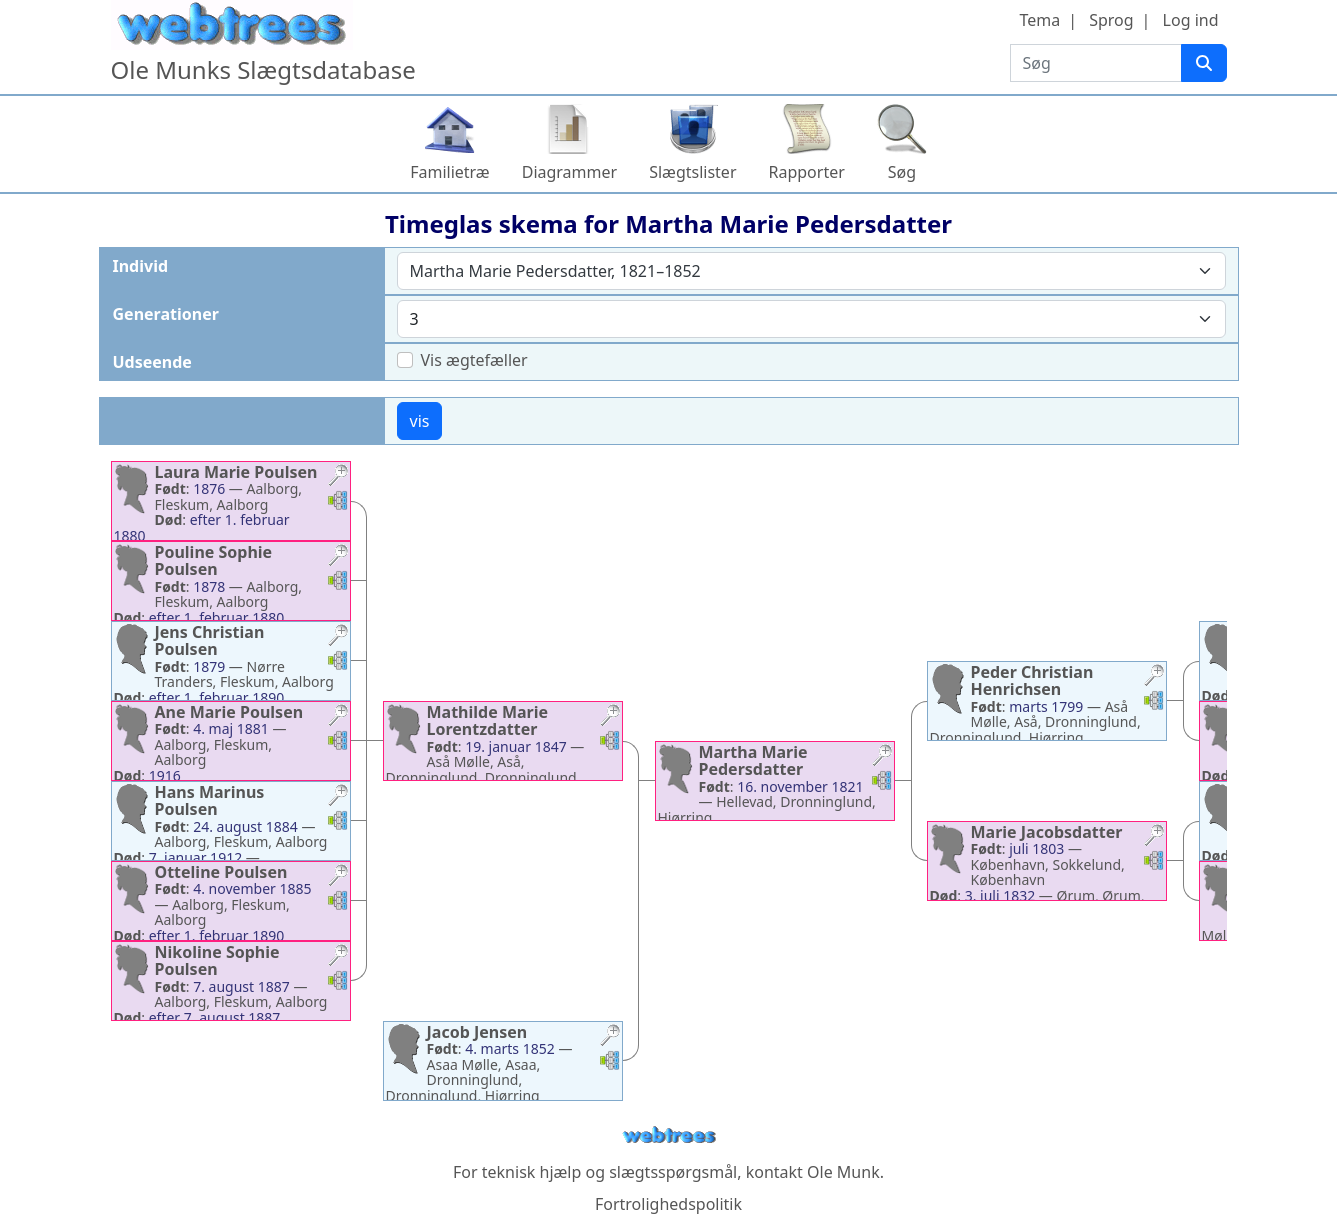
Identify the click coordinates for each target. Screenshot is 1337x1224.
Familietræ (450, 172)
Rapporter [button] (807, 172)
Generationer (166, 314)
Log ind (1191, 20)
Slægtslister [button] (692, 172)
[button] (338, 477)
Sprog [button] (1111, 20)
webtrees (669, 1135)
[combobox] (811, 271)
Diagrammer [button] (569, 172)
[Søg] (1204, 63)
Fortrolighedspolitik (668, 1204)
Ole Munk (843, 1172)
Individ (141, 266)
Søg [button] (902, 172)
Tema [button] (1039, 20)
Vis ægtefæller (474, 360)
